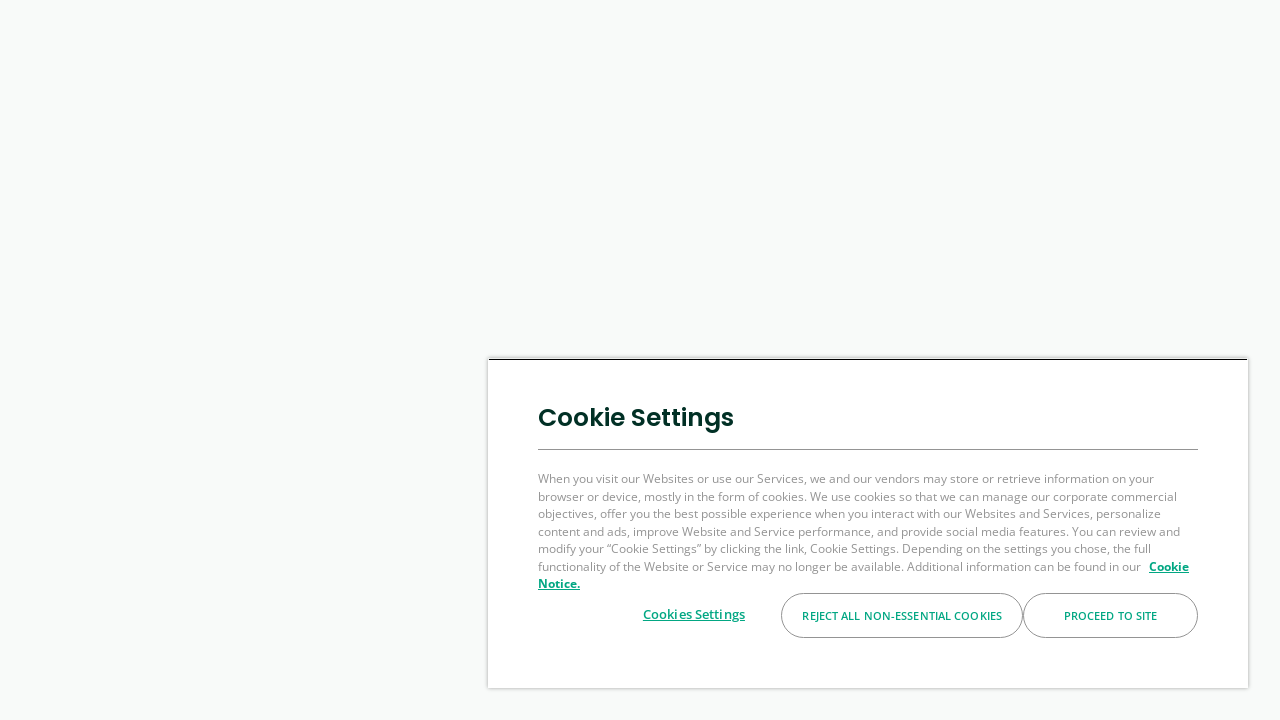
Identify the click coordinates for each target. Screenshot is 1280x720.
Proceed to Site (1111, 615)
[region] (877, 523)
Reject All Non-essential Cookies (902, 615)
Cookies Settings (694, 614)
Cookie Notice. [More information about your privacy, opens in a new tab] (603, 583)
